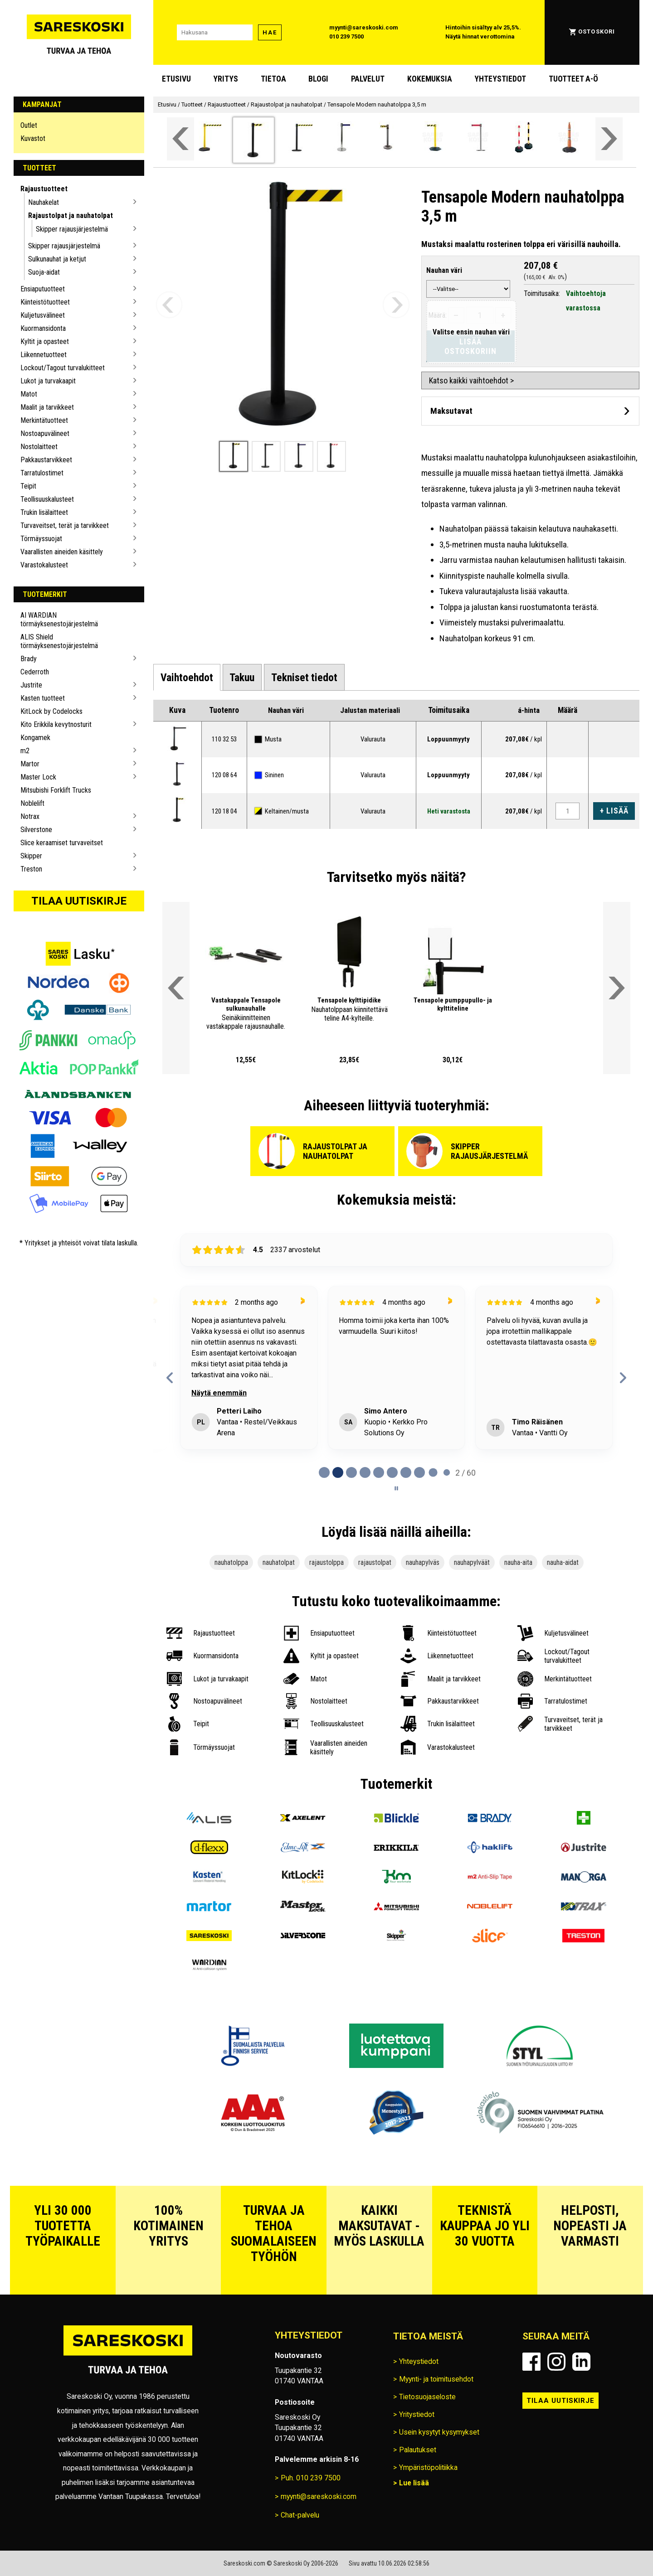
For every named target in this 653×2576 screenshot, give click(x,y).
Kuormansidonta (43, 328)
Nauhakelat (43, 202)
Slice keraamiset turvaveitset (61, 842)
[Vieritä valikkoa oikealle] (609, 138)
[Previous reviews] (170, 1378)
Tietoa (273, 78)
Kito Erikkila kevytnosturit (56, 724)
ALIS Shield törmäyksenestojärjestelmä (59, 641)
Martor (29, 764)
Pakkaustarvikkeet (46, 459)
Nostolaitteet (39, 446)
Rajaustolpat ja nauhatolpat (70, 215)
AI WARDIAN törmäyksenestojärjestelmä (59, 619)
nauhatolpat (279, 1562)
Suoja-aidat (44, 272)
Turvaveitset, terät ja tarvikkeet (64, 525)
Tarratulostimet (41, 473)
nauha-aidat (563, 1562)
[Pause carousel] (396, 1488)
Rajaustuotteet (44, 188)
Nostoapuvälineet (44, 433)
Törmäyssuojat (41, 538)
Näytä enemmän (219, 1393)
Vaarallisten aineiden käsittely (61, 551)
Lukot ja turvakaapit (48, 381)
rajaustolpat (374, 1562)
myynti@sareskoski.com (363, 27)
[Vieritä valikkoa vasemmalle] (180, 138)
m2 (24, 750)
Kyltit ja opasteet (44, 341)
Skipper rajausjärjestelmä (72, 229)
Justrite (31, 685)
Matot (28, 394)
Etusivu (176, 78)
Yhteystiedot (500, 78)
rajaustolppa (326, 1562)
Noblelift (32, 803)
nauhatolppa (231, 1562)
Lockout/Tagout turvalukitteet (62, 367)
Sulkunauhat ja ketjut (57, 259)
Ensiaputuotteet (42, 289)
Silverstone (36, 829)
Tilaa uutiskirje (79, 901)
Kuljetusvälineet (42, 315)
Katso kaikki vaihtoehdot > (471, 380)
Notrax (29, 816)
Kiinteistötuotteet (45, 302)
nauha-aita (518, 1562)
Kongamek (35, 737)
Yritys (225, 78)
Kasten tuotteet (42, 698)
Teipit (28, 486)
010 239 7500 (346, 36)
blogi (318, 78)
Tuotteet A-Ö (573, 78)
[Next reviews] (623, 1378)
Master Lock (38, 777)
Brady (28, 658)
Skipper (31, 856)
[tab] (186, 677)
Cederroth (34, 672)
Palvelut (368, 78)
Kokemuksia (429, 78)
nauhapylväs (422, 1562)
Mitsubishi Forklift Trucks (55, 790)
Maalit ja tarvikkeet (47, 407)
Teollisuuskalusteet (47, 499)
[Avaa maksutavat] (530, 411)
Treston (31, 869)
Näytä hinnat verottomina (480, 36)
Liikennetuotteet (43, 354)
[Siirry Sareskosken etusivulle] (79, 32)
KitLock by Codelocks (51, 711)
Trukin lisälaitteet (44, 512)
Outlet (28, 125)
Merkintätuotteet (44, 420)
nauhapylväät (472, 1562)
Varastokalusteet (44, 565)
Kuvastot (32, 138)
